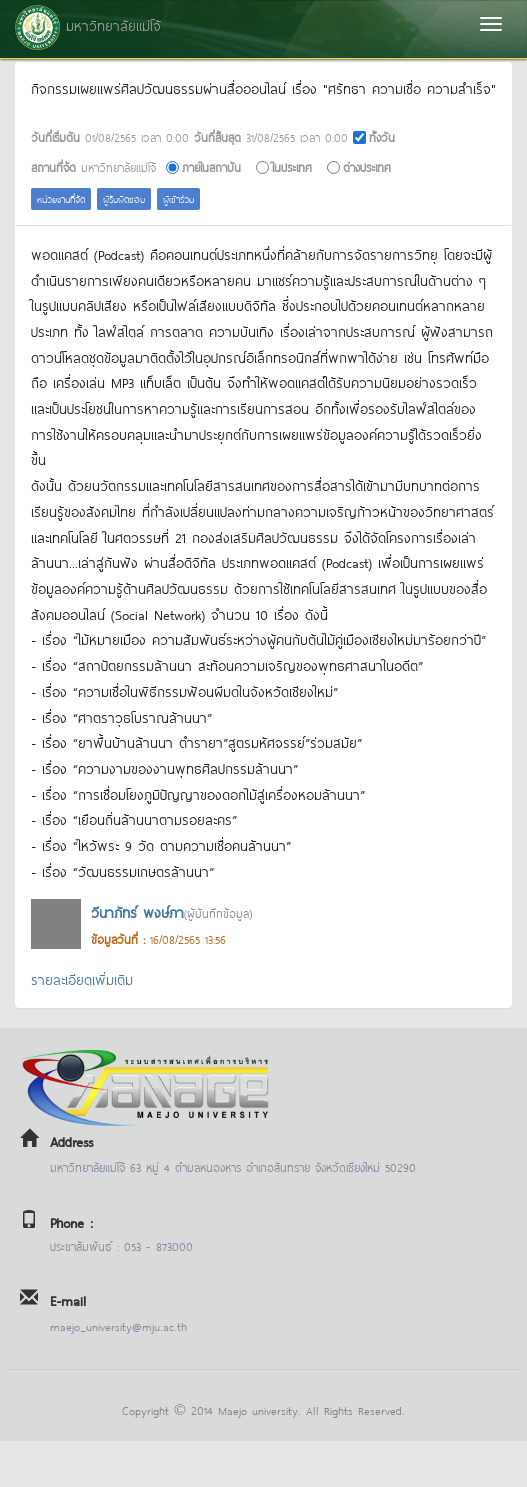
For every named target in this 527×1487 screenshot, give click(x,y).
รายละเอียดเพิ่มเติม (82, 978)
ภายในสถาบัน (211, 166)
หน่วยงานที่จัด (61, 198)
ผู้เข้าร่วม (178, 198)
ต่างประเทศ (367, 166)
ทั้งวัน (382, 136)
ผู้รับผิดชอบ (124, 198)
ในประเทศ (292, 166)
